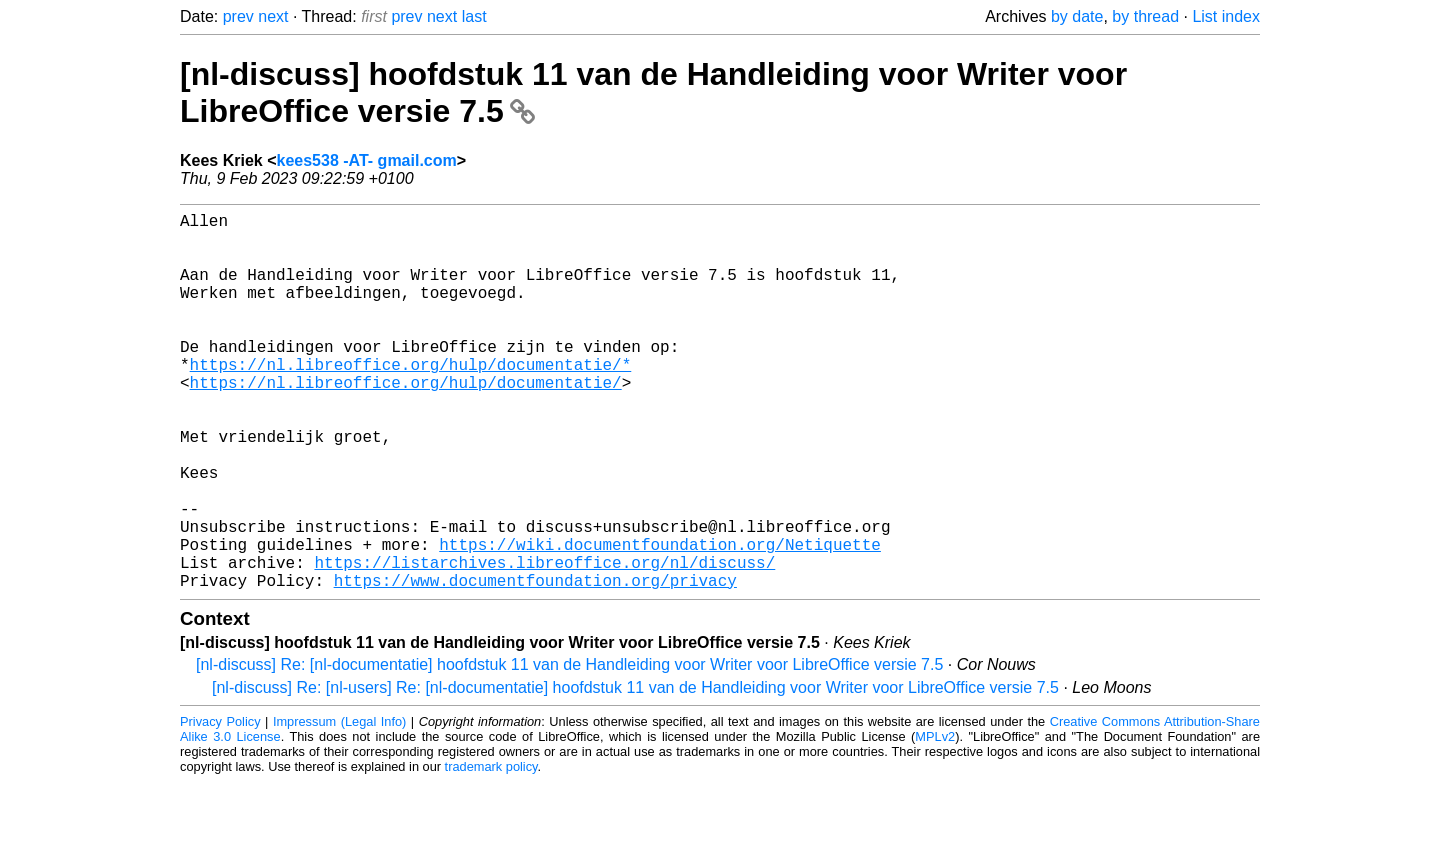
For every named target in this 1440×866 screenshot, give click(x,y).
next (273, 16)
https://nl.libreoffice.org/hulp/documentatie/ (406, 422)
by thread (1145, 16)
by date (1077, 16)
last (474, 16)
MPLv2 (935, 820)
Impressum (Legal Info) (339, 805)
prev (238, 16)
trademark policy (491, 850)
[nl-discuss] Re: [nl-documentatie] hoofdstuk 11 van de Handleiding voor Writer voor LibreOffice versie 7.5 (569, 748)
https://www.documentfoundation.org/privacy (535, 664)
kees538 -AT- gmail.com (367, 160)
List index (1226, 16)
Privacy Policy (220, 805)
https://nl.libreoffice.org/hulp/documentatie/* (411, 400)
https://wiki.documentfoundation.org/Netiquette (660, 620)
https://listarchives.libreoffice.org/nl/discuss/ (544, 642)
